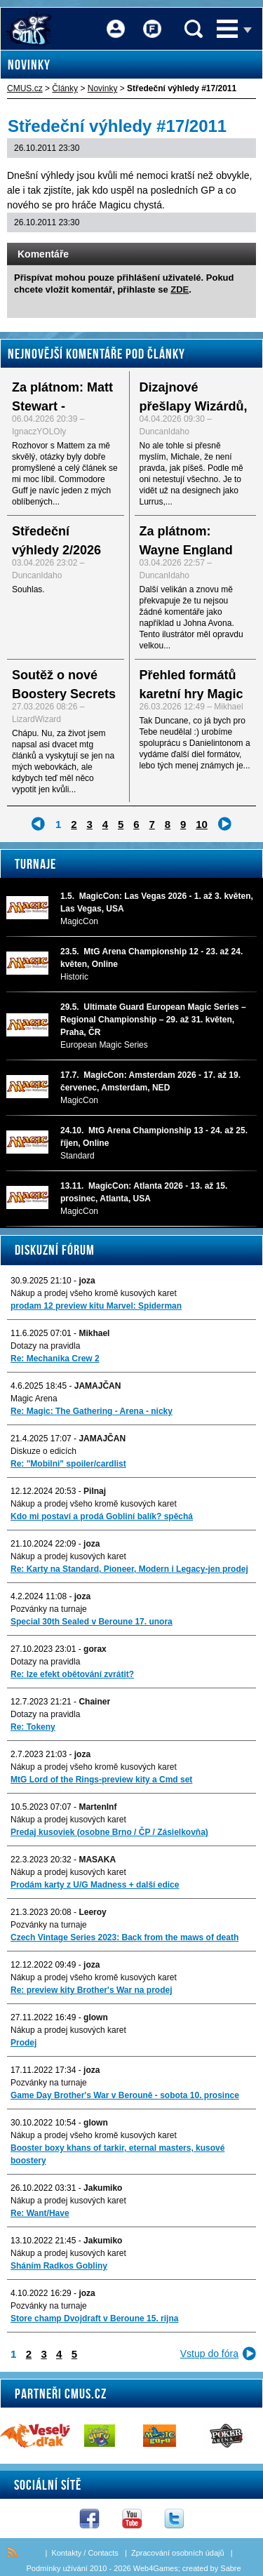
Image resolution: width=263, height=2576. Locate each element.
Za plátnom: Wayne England (186, 540)
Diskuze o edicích (43, 1451)
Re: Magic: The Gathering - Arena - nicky (92, 1411)
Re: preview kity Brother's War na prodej (91, 1990)
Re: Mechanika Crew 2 (55, 1358)
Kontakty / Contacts (84, 2553)
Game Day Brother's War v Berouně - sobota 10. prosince (125, 2095)
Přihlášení (115, 19)
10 (202, 824)
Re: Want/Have (40, 2213)
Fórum (152, 19)
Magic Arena (34, 1398)
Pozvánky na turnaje (49, 1609)
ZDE (179, 289)
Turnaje (35, 864)
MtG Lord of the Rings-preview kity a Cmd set (101, 1779)
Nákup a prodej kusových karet (68, 1556)
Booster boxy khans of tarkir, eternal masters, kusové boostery (117, 2154)
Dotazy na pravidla (45, 1346)
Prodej (23, 2043)
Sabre (230, 2568)
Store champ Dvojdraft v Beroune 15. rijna (94, 2318)
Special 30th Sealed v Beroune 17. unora (92, 1622)
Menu (227, 29)
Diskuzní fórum (55, 1249)
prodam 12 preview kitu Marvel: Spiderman (96, 1306)
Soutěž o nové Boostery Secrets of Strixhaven (64, 694)
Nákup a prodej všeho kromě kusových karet (94, 1293)
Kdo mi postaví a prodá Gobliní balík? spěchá (102, 1516)
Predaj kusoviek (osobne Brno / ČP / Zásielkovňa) (109, 1832)
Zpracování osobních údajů (177, 2553)
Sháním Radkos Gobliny (59, 2266)
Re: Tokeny (33, 1727)
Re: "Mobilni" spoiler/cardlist (68, 1464)
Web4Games (155, 2568)
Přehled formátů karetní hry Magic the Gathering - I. (191, 694)
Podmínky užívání (56, 2568)
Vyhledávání (193, 29)
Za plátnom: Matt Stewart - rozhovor (62, 406)
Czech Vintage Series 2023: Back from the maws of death (124, 1937)
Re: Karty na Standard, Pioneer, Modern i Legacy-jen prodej (129, 1569)
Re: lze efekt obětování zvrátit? (72, 1674)
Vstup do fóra (209, 2353)
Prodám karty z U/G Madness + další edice (95, 1885)
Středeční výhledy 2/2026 (56, 540)
